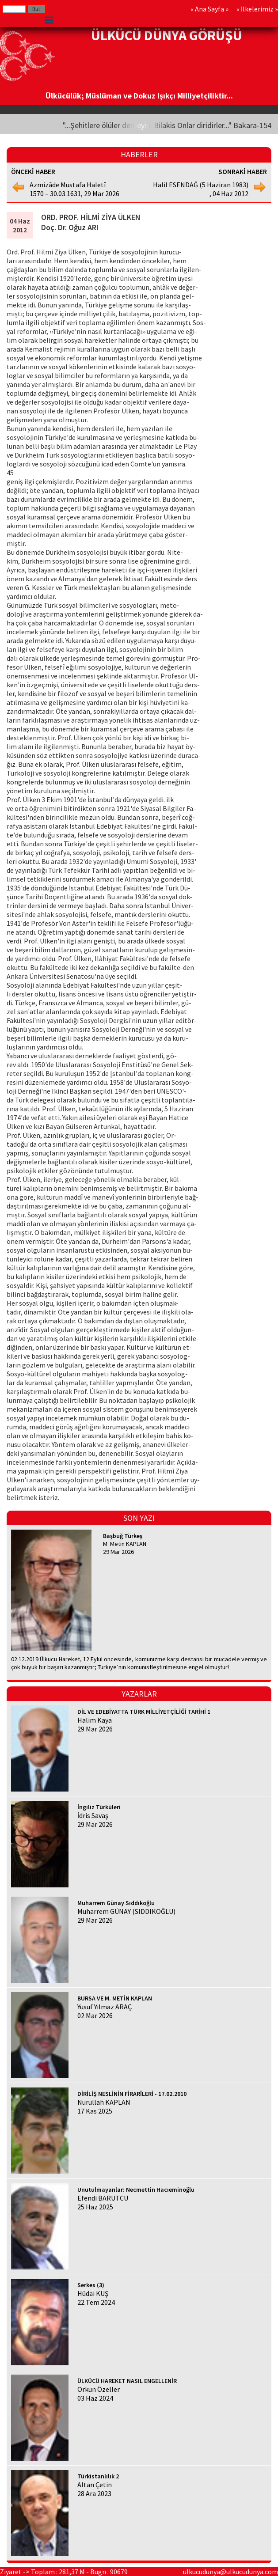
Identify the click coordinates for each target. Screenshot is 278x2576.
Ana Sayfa (209, 8)
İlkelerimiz (257, 8)
